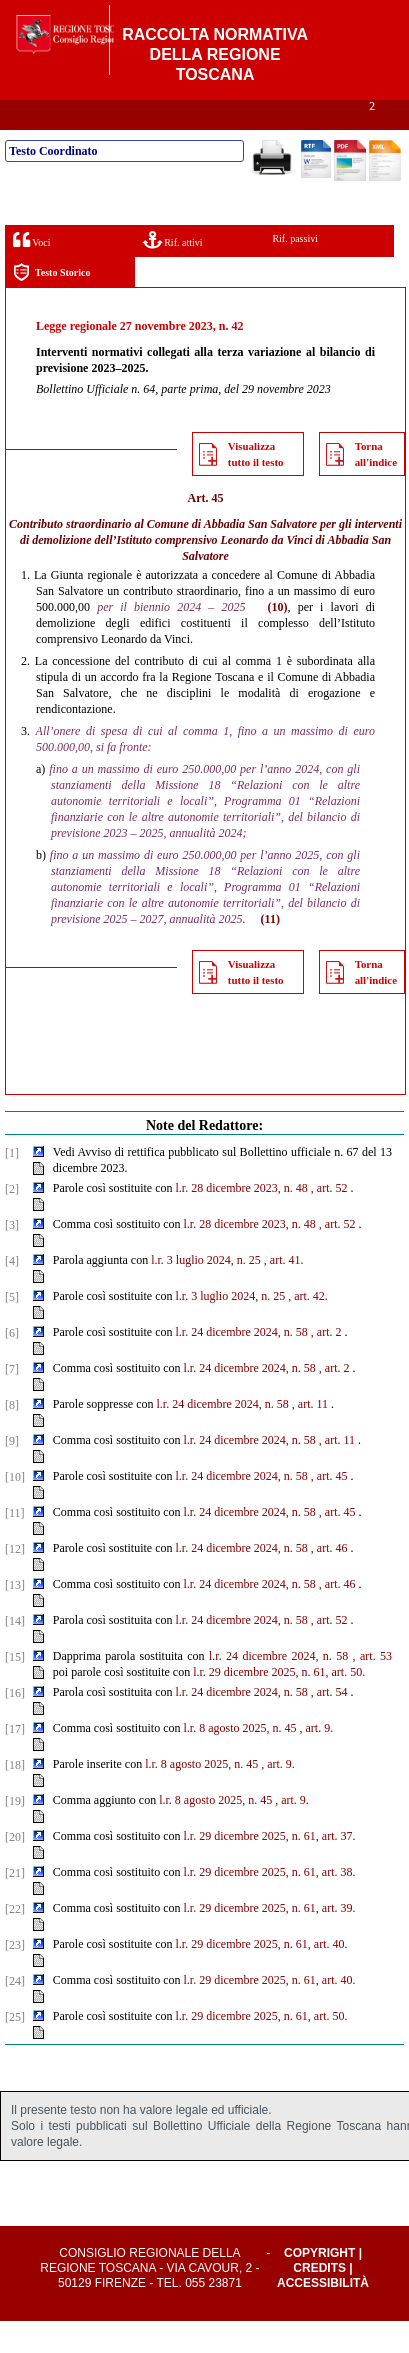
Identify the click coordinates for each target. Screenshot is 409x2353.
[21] (15, 1905)
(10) (278, 639)
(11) (270, 951)
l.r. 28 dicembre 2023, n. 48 (242, 1220)
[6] (12, 1365)
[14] (15, 1653)
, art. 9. (317, 1760)
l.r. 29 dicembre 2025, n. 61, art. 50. (279, 1704)
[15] (15, 1689)
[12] (15, 1581)
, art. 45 (329, 1508)
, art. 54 (329, 1724)
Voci (31, 271)
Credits (319, 2300)
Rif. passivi (295, 270)
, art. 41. (284, 1292)
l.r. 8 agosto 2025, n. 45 (240, 1760)
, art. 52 (329, 1220)
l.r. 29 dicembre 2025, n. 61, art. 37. (270, 1868)
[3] (12, 1257)
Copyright (319, 2285)
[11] (15, 1545)
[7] (12, 1401)
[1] (12, 1185)
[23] (15, 1977)
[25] (15, 2049)
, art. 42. (308, 1328)
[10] (15, 1509)
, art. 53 (372, 1688)
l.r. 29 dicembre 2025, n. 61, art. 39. (270, 1940)
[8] (12, 1437)
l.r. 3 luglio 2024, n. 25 (206, 1292)
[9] (12, 1473)
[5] (12, 1329)
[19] (15, 1833)
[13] (15, 1617)
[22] (15, 1941)
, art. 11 (310, 1436)
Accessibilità (323, 2315)
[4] (12, 1293)
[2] (12, 1221)
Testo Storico (51, 304)
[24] (15, 2013)
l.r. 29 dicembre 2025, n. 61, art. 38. (270, 1904)
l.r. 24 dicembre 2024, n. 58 (242, 1364)
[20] (15, 1869)
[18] (15, 1797)
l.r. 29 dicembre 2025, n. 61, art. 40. (262, 1976)
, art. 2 (326, 1364)
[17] (15, 1761)
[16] (15, 1725)
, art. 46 (329, 1580)
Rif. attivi (173, 271)
